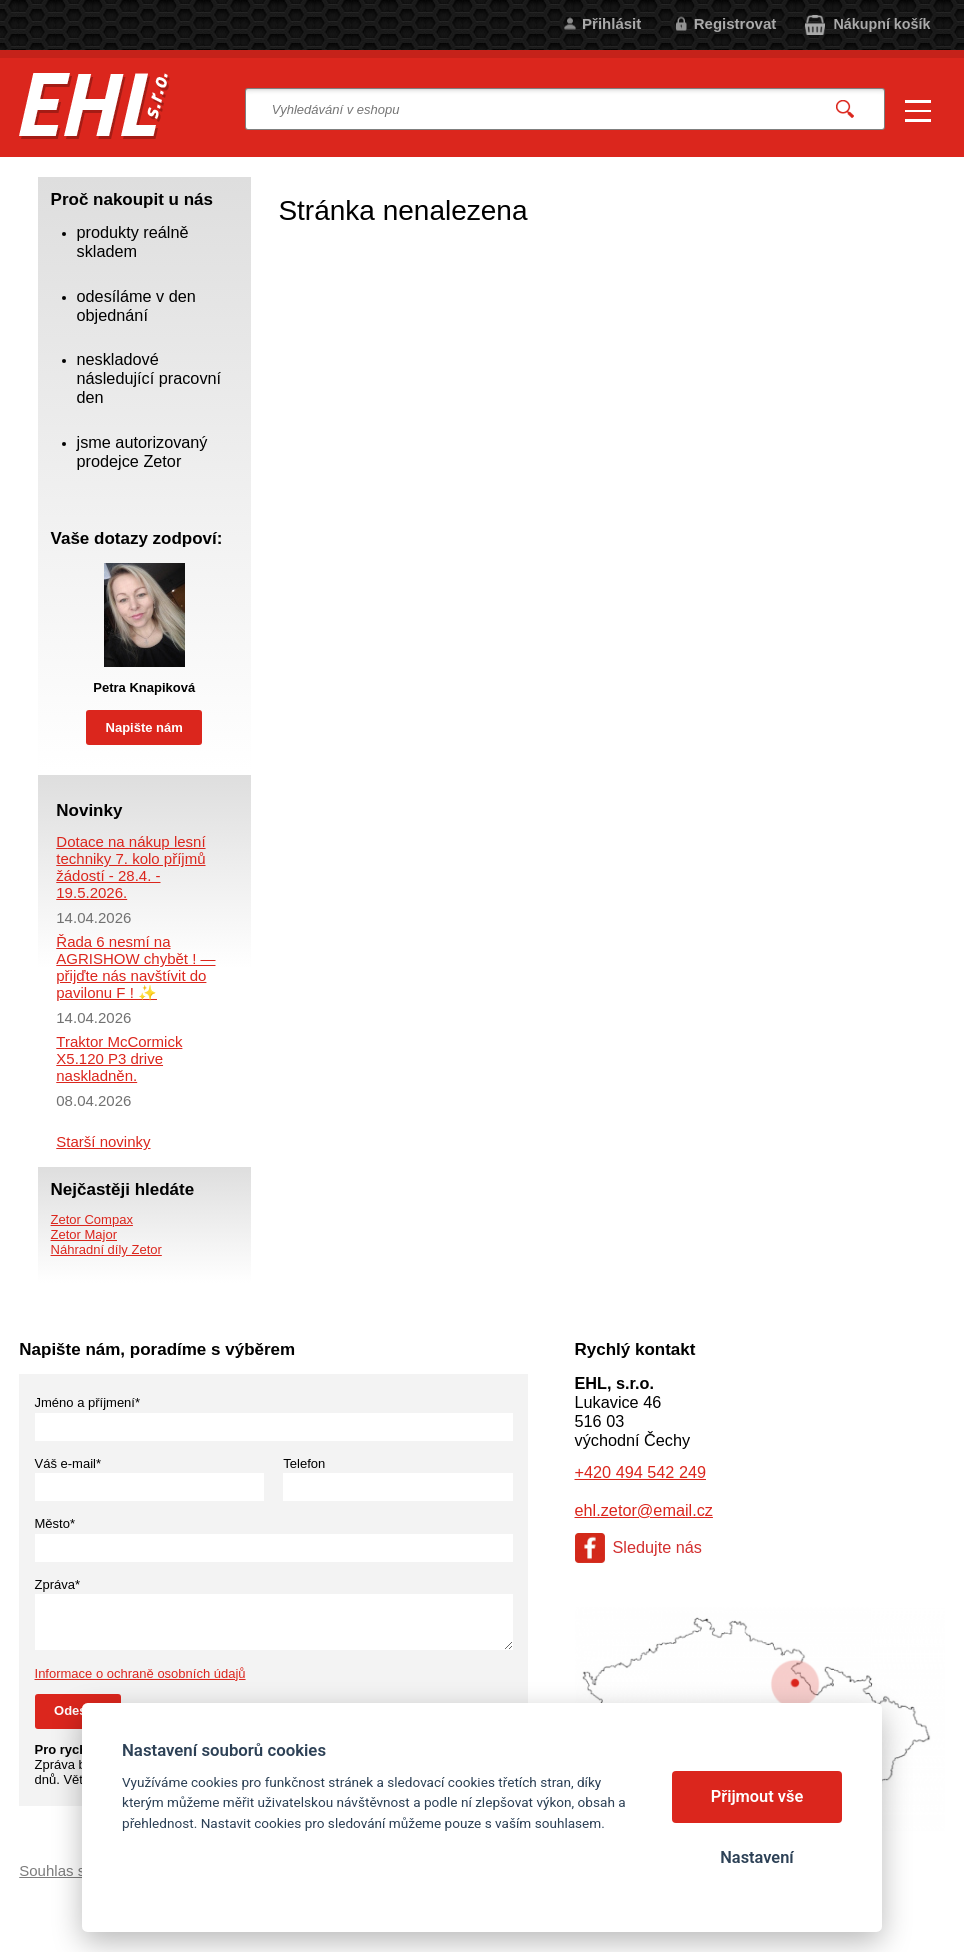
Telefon (304, 1463)
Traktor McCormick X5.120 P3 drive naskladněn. (119, 1058)
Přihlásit (611, 23)
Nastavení (756, 1857)
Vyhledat (846, 109)
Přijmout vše (757, 1796)
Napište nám (144, 727)
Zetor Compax (92, 1219)
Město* (55, 1523)
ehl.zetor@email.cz (644, 1510)
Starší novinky (103, 1141)
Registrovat (735, 23)
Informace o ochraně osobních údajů (140, 1673)
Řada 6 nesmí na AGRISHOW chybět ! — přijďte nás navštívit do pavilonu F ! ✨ (135, 967)
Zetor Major (84, 1234)
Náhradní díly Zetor (106, 1249)
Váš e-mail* (68, 1463)
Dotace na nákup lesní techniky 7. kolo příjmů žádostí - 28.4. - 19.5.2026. (130, 867)
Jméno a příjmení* (88, 1402)
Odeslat (78, 1710)
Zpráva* (58, 1584)
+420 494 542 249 (640, 1472)
